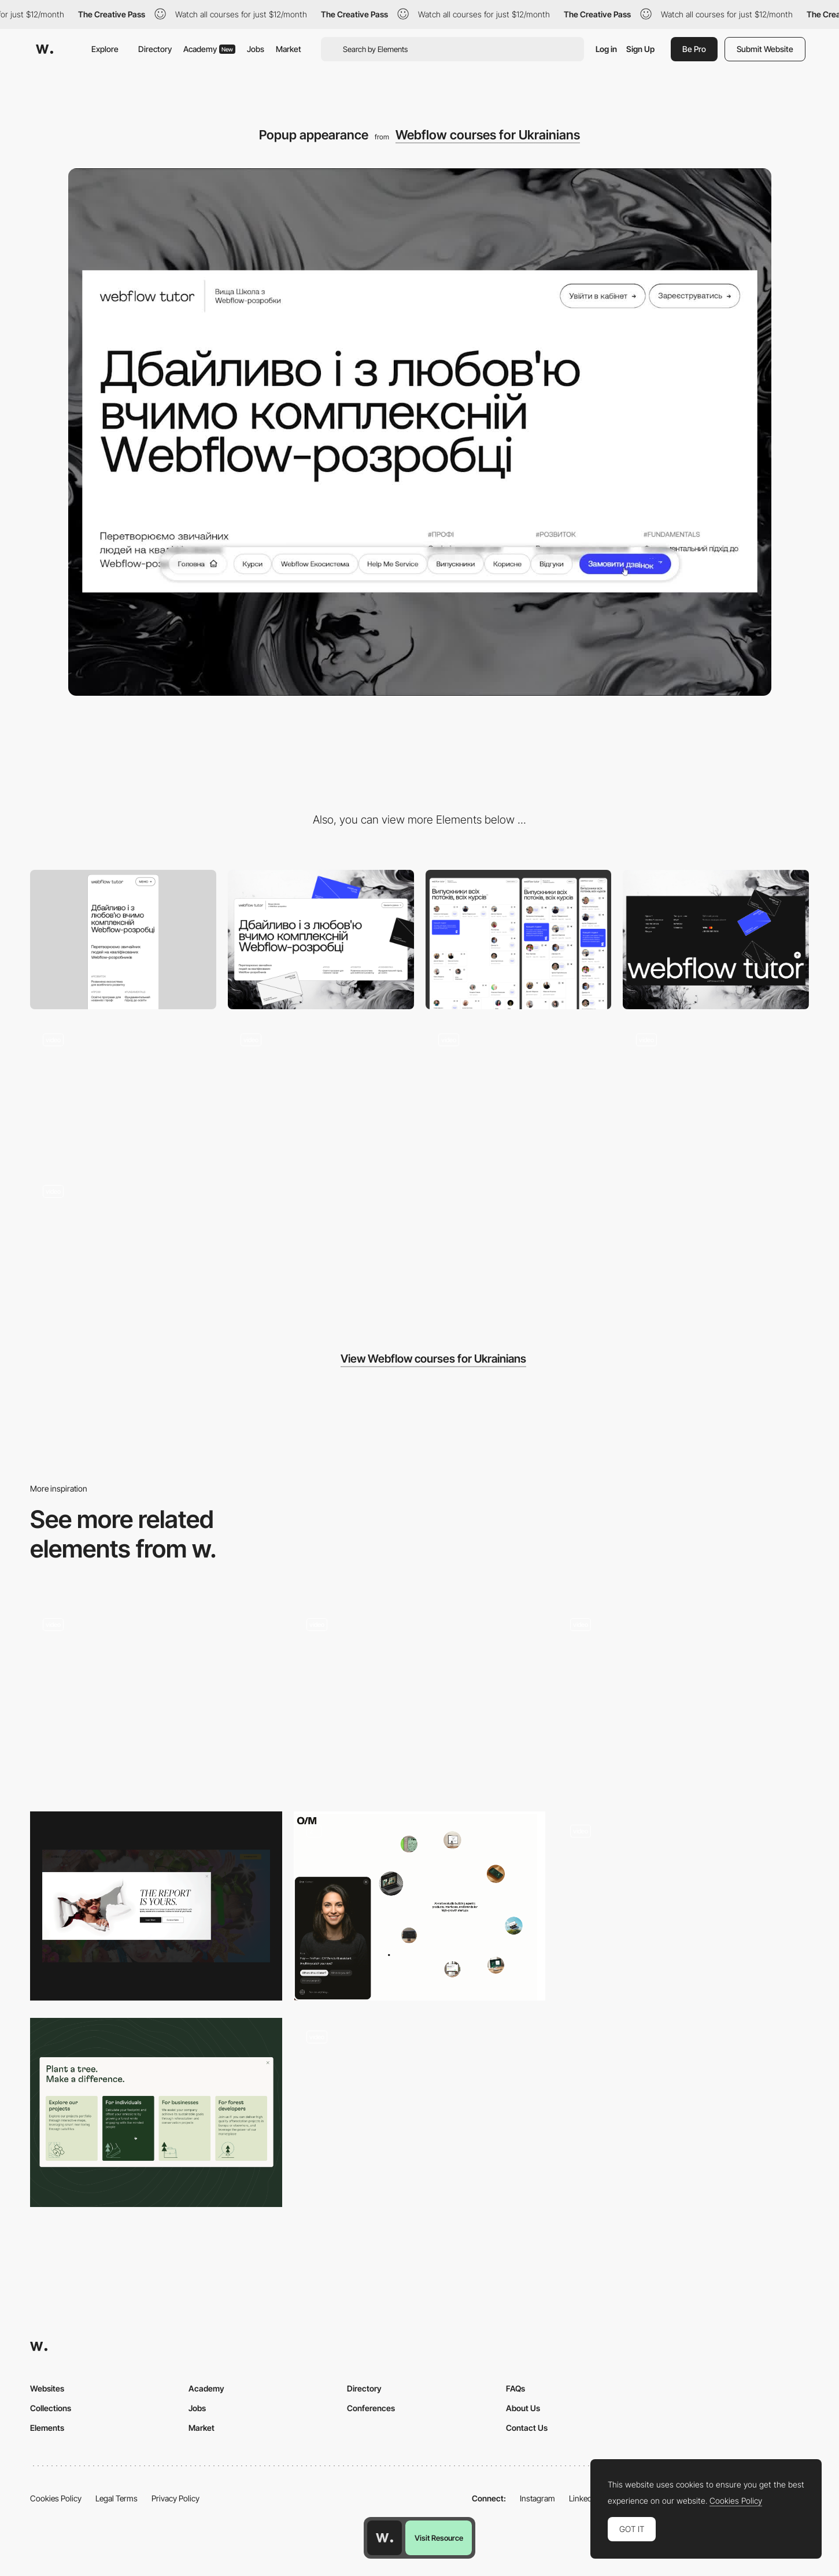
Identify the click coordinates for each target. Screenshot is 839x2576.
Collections (50, 2408)
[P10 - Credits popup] (683, 1906)
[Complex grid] (519, 939)
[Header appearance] (123, 1241)
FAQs (515, 2388)
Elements (47, 2428)
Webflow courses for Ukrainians (488, 134)
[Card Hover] (519, 1090)
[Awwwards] (44, 49)
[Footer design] (716, 939)
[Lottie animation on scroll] (321, 1090)
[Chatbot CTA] (420, 1906)
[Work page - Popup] (156, 1700)
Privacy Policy (175, 2498)
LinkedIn (583, 2498)
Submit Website (765, 49)
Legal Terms (116, 2498)
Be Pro (694, 49)
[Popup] (156, 1906)
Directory (155, 49)
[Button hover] (123, 1090)
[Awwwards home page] (384, 2537)
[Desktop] (321, 939)
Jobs (255, 49)
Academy (209, 49)
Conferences (371, 2408)
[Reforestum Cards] (156, 2112)
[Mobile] (123, 939)
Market (288, 49)
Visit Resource (439, 2537)
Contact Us (527, 2428)
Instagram (537, 2498)
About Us (523, 2408)
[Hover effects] (716, 1090)
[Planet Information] (420, 1700)
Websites (47, 2388)
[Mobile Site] (683, 1700)
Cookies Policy (56, 2498)
